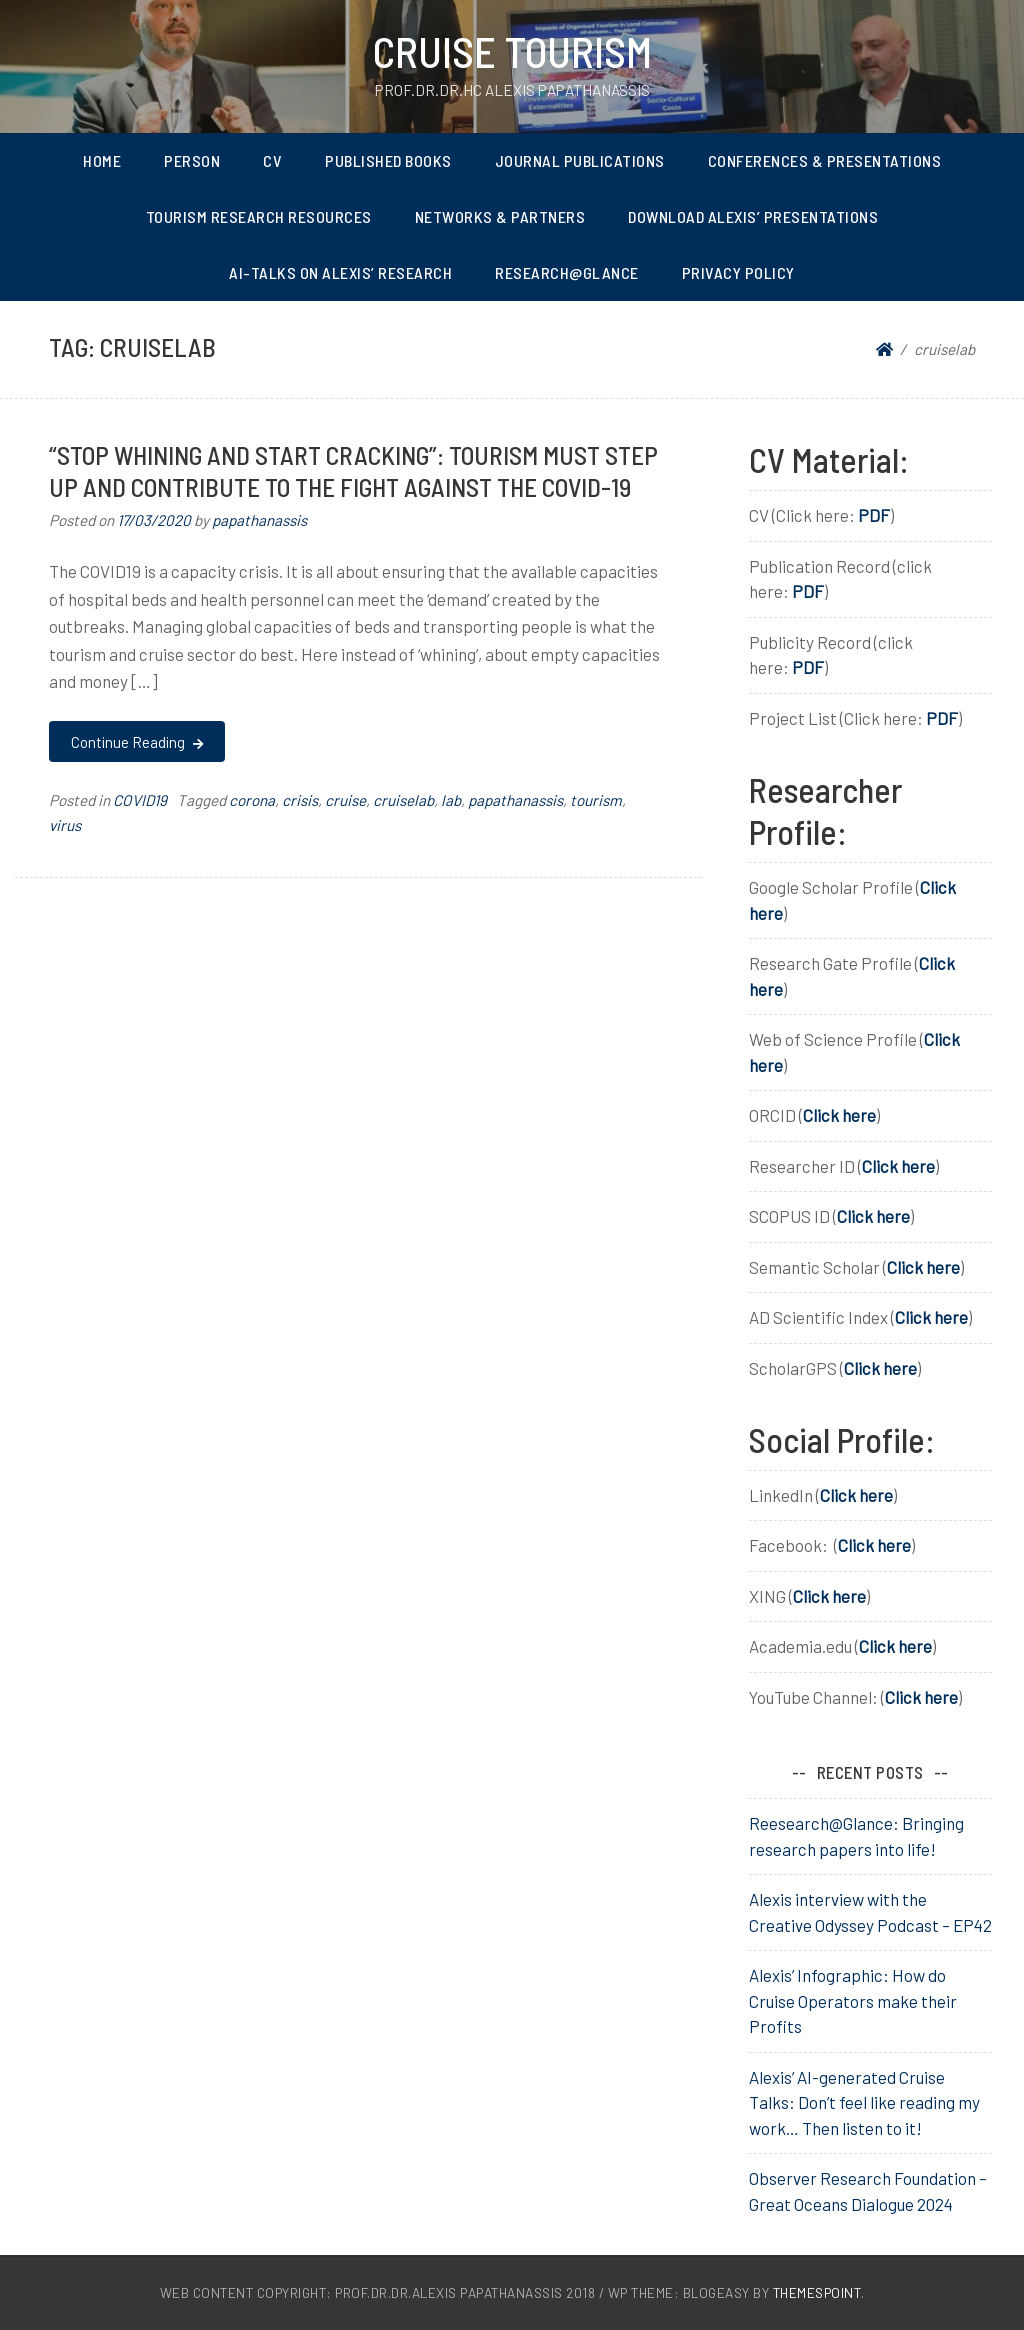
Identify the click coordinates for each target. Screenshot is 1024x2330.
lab (451, 800)
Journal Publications (580, 160)
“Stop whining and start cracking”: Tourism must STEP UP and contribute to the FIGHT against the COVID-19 (353, 470)
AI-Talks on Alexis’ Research (340, 272)
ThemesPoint (817, 2292)
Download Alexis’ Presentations (753, 216)
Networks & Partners (500, 216)
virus (65, 825)
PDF (874, 515)
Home (102, 160)
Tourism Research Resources (259, 216)
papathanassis (259, 520)
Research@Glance (567, 272)
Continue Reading (136, 742)
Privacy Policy (738, 272)
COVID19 (140, 800)
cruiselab (403, 800)
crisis (300, 800)
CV (272, 160)
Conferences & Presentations (825, 160)
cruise (345, 800)
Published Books (388, 160)
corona (252, 800)
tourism (596, 800)
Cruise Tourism (512, 51)
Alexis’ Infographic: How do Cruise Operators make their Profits (853, 2000)
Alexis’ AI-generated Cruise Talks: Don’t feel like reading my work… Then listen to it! (864, 2102)
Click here (839, 1115)
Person (192, 160)
